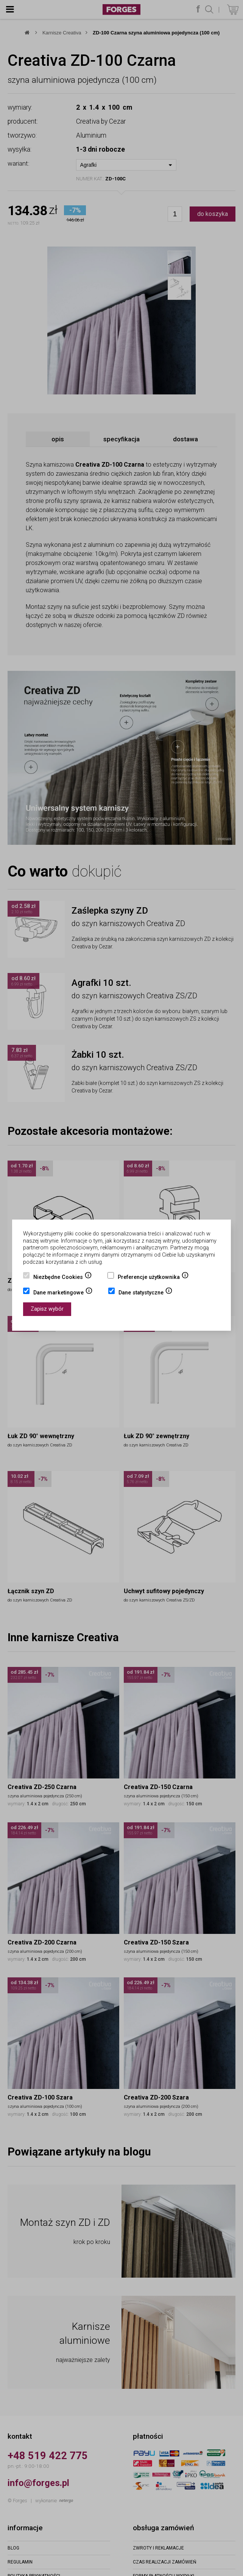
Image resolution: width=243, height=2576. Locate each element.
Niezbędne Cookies (62, 1278)
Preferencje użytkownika (153, 1278)
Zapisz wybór (47, 1309)
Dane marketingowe (63, 1293)
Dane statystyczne (145, 1293)
